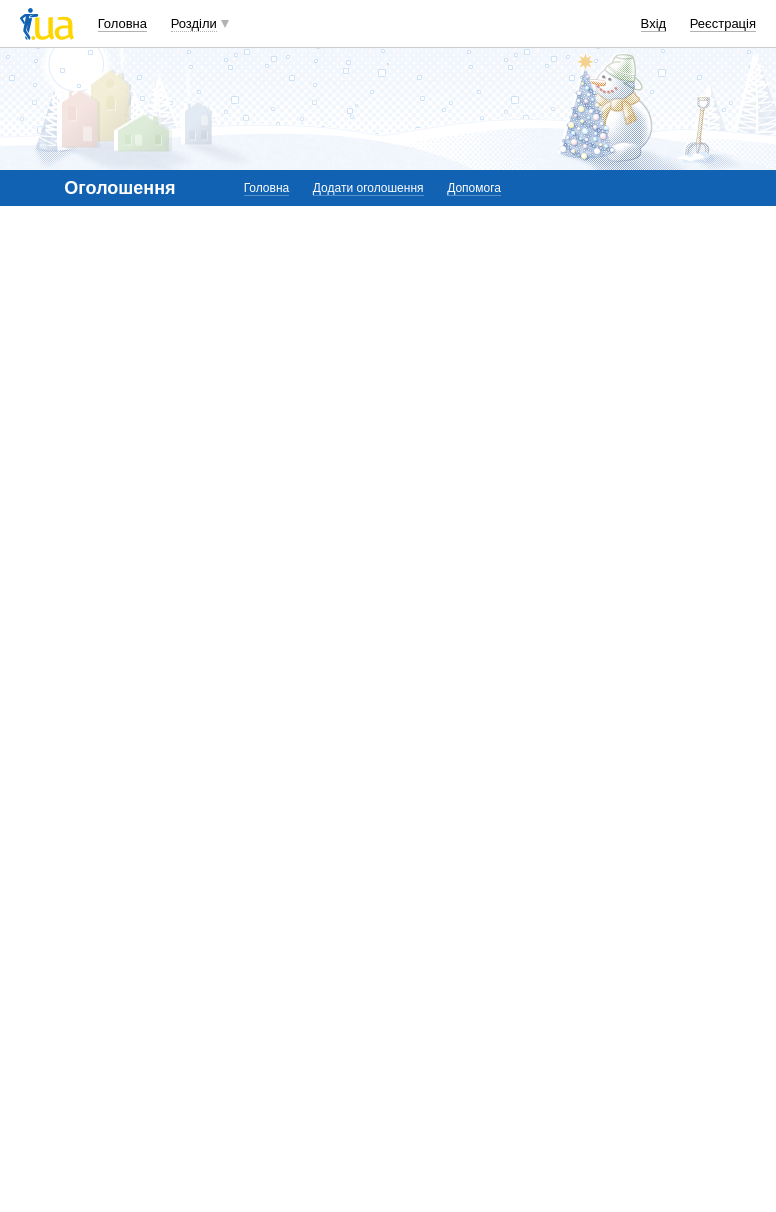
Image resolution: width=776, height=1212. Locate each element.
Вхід (654, 23)
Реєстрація (723, 23)
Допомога (474, 188)
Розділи (194, 23)
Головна (122, 23)
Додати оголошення (368, 188)
